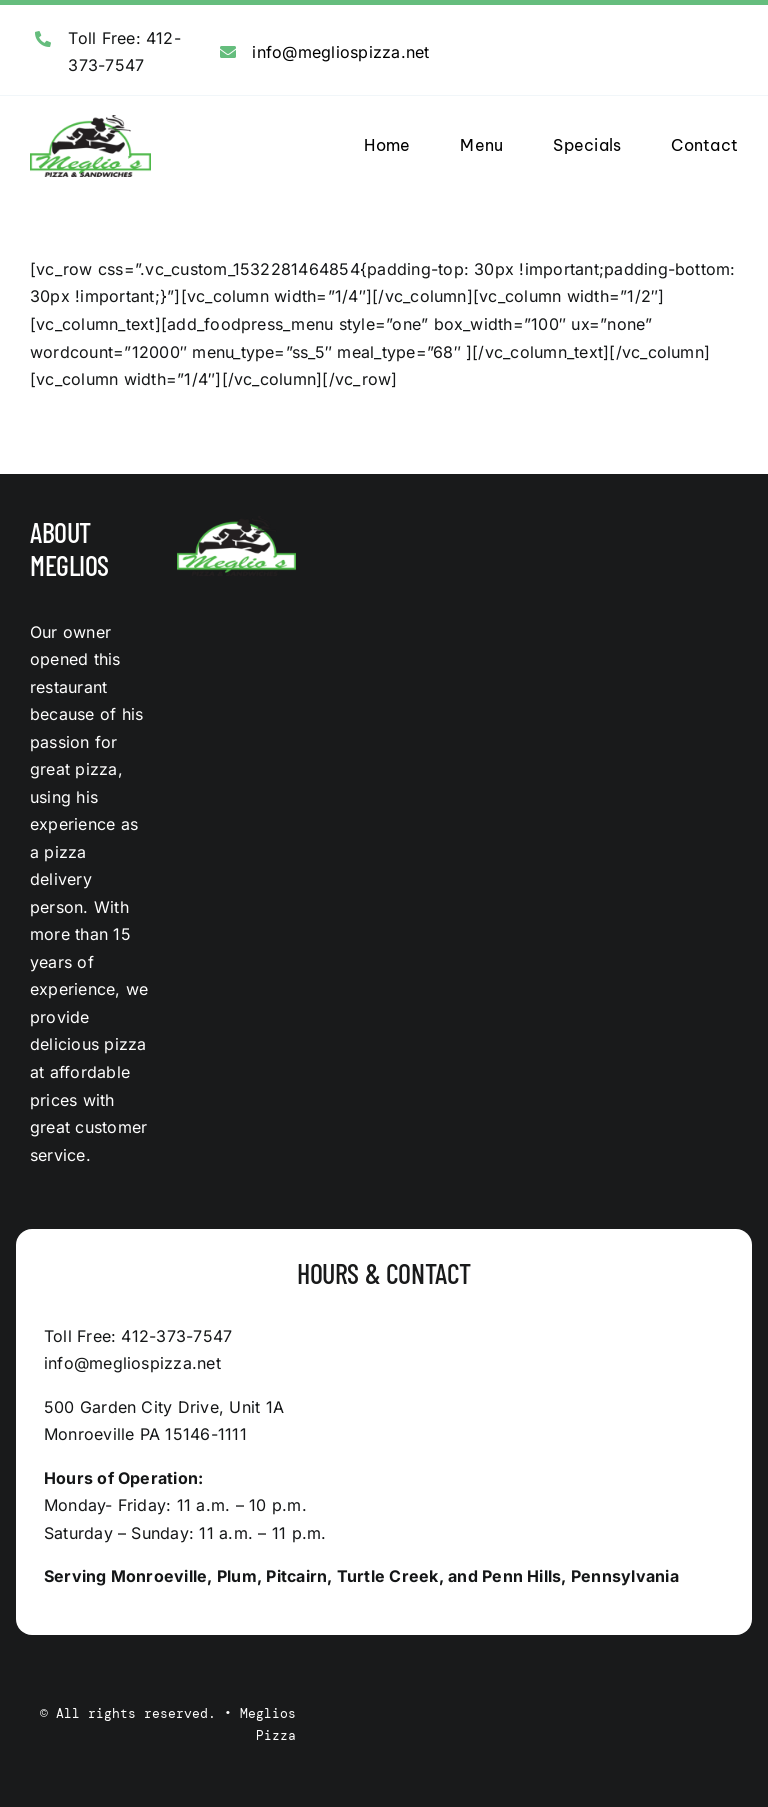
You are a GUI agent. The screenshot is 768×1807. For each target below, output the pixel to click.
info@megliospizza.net (340, 52)
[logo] (90, 123)
